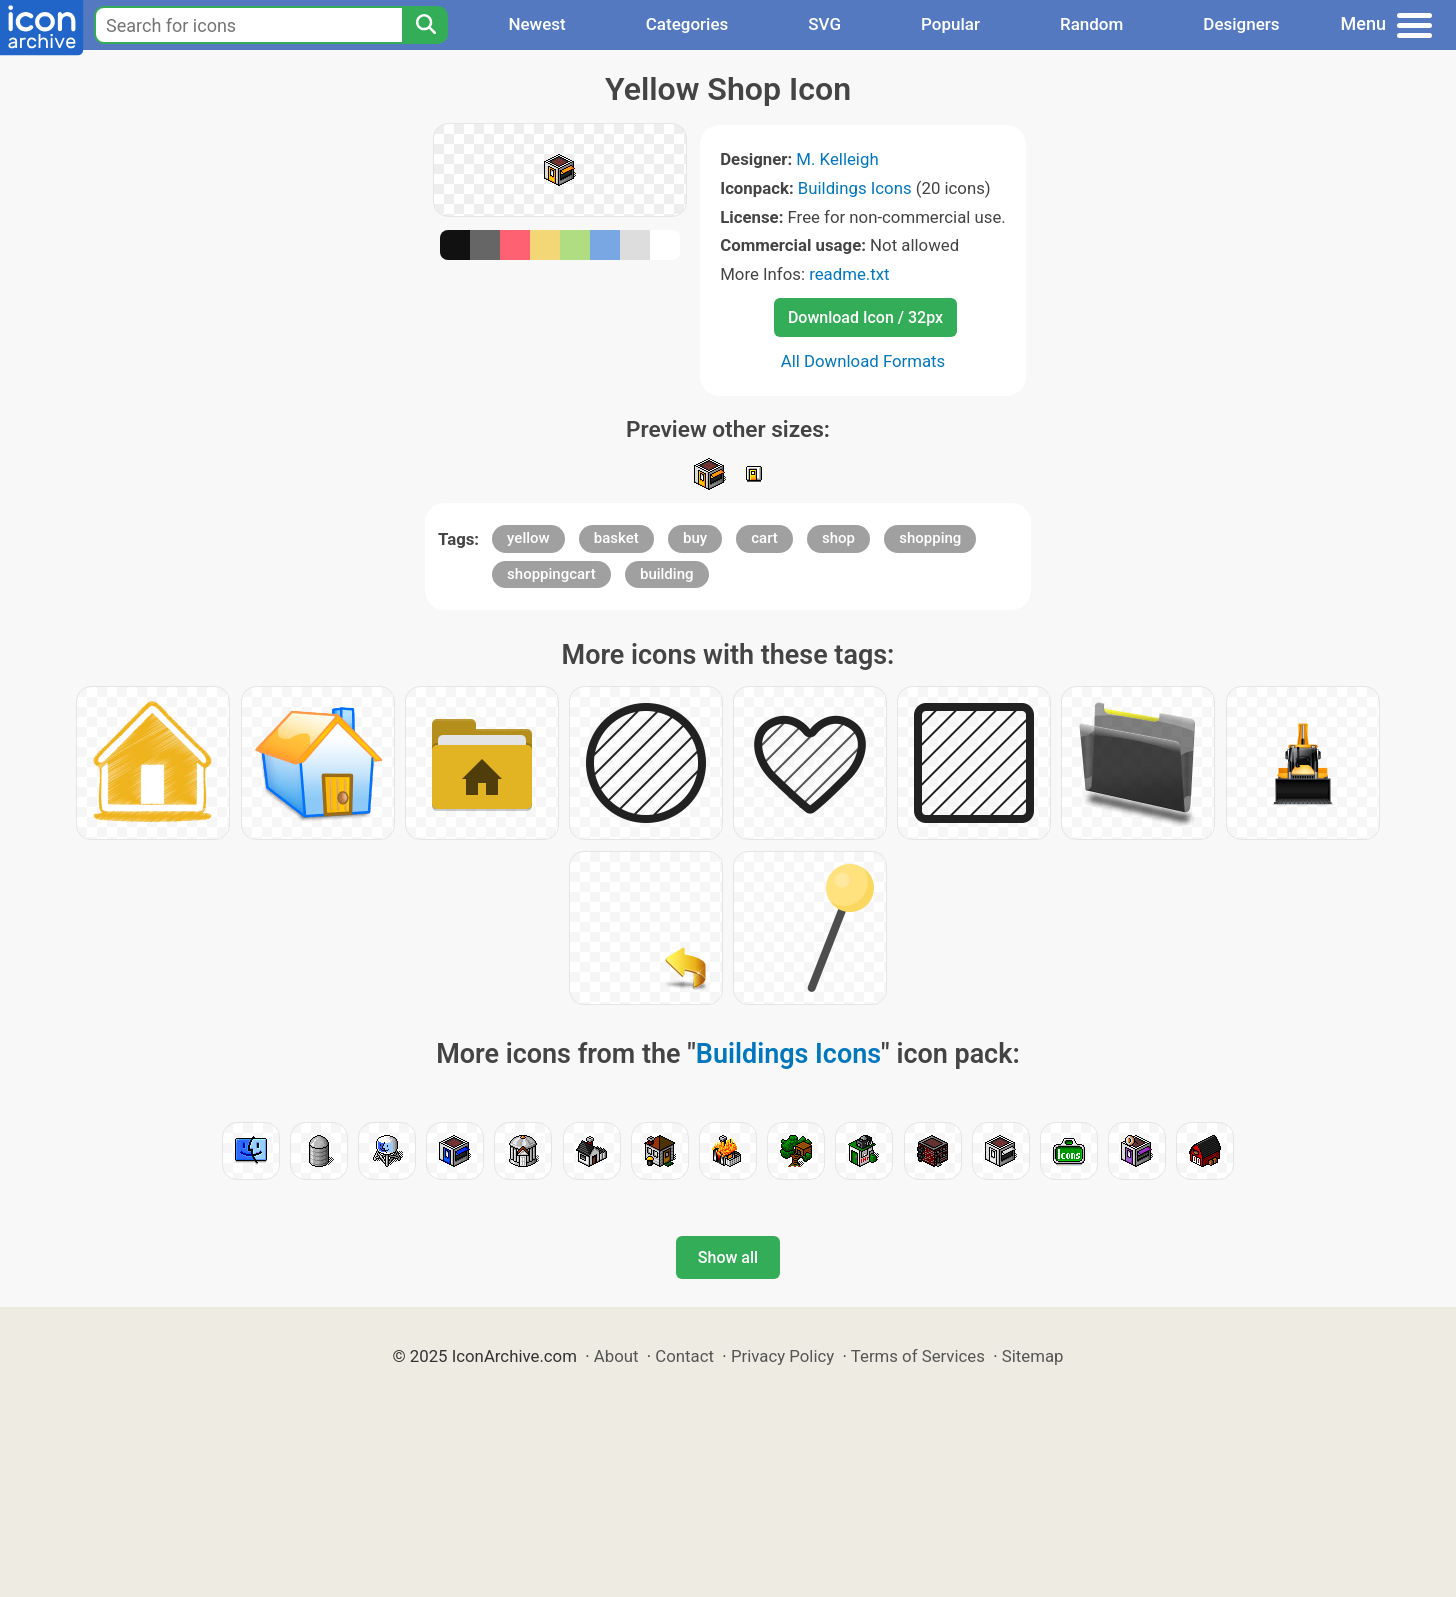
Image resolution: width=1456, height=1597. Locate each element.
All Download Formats (863, 361)
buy (695, 538)
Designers (1241, 24)
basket (616, 538)
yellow (528, 538)
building (667, 574)
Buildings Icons (855, 188)
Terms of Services (918, 1356)
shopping (930, 538)
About (616, 1356)
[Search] (425, 25)
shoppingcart (551, 574)
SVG (824, 24)
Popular (950, 24)
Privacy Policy (782, 1356)
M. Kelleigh (837, 159)
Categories (687, 24)
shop (838, 538)
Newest (536, 24)
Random (1091, 24)
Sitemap (1033, 1356)
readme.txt (849, 274)
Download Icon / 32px (865, 317)
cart (764, 538)
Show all (728, 1257)
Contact (684, 1356)
